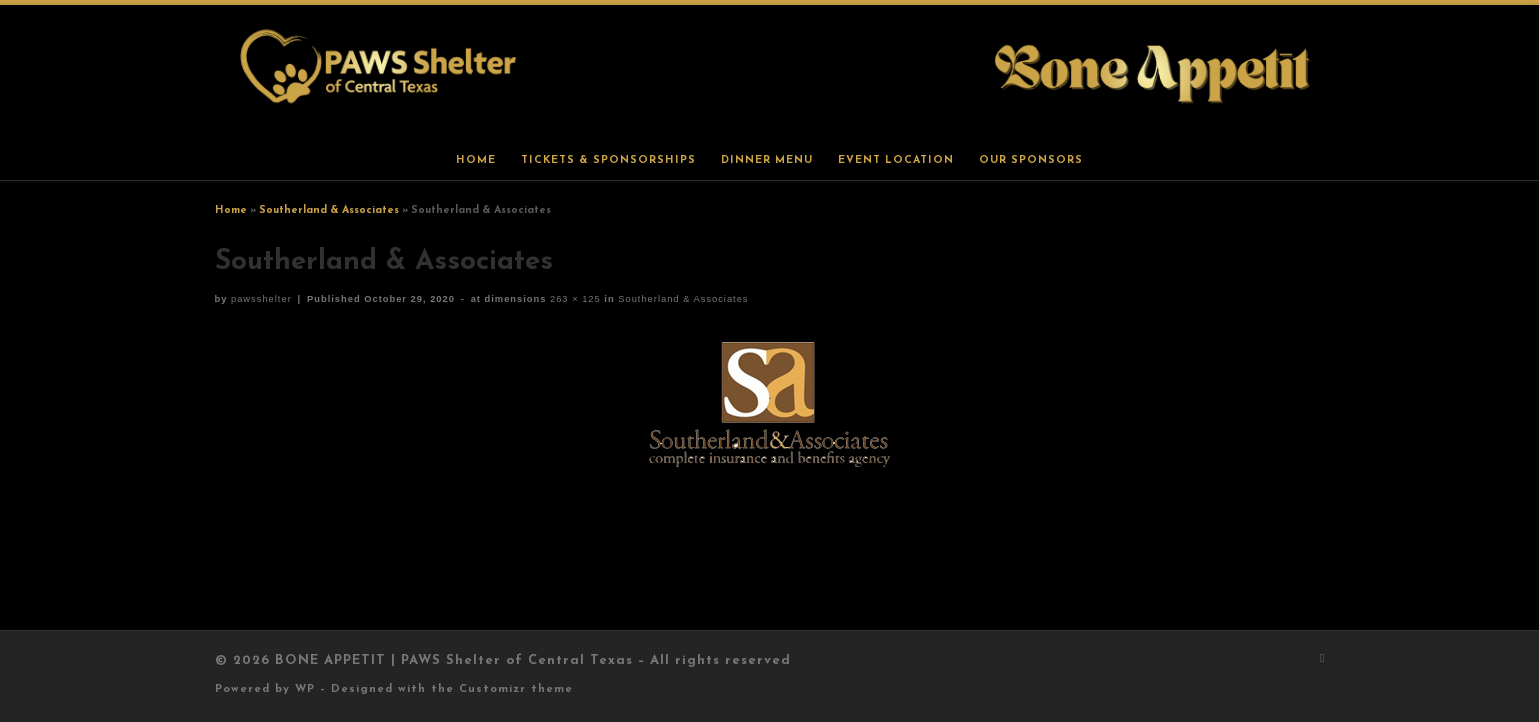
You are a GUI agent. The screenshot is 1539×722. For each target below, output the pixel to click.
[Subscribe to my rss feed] (1322, 659)
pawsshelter (261, 299)
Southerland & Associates (329, 210)
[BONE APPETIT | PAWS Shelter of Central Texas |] (770, 72)
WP (305, 689)
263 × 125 (573, 299)
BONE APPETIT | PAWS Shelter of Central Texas (454, 660)
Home (231, 210)
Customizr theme (516, 689)
